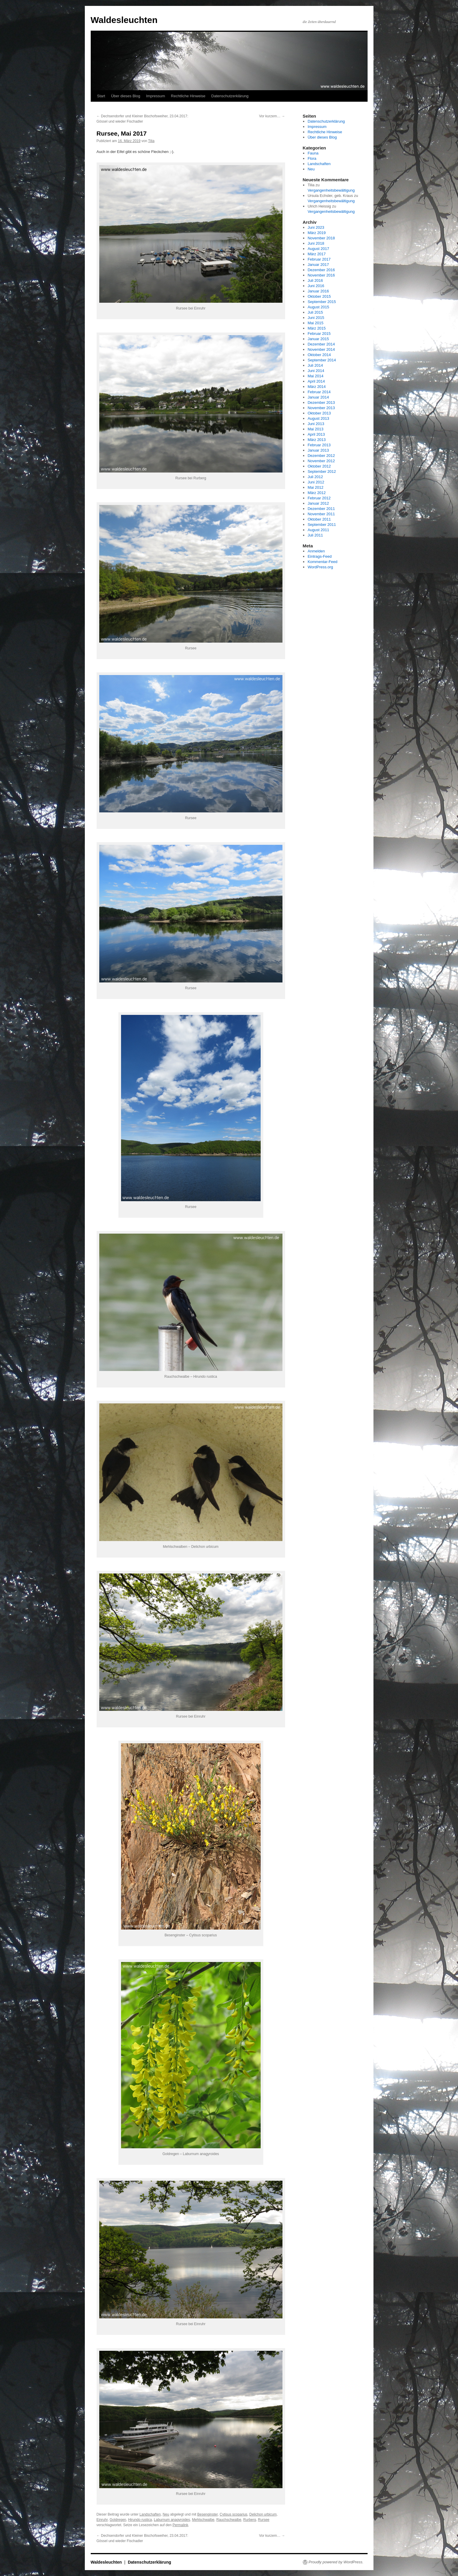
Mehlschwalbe (203, 2520)
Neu (166, 2514)
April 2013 (316, 434)
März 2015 (316, 328)
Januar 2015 (318, 339)
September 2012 (321, 471)
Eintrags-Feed (319, 556)
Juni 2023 (315, 227)
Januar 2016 (318, 291)
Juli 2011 (315, 535)
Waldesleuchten (124, 20)
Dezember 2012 (321, 455)
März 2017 (316, 254)
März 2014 (316, 386)
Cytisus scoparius (233, 2514)
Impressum (155, 96)
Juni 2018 (315, 243)
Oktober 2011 (319, 519)
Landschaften (150, 2514)
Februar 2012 (318, 498)
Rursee (263, 2520)
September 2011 (321, 524)
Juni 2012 (315, 482)
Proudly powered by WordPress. (336, 2562)
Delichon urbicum (263, 2514)
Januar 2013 (318, 450)
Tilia (151, 141)
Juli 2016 (315, 280)
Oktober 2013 (319, 413)
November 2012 (321, 461)
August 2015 (318, 307)
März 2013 (316, 439)
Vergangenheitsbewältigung (331, 190)
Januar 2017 (318, 264)
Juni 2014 (315, 370)
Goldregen (118, 2520)
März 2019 (316, 233)
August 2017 (318, 248)
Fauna (312, 153)
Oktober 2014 (319, 355)
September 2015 (321, 301)
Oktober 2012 (319, 466)
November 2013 (321, 408)
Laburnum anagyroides (172, 2520)
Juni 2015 (315, 317)
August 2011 (318, 530)
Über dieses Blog (125, 96)
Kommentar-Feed (322, 561)
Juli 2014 (315, 365)
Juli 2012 (315, 477)
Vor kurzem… (272, 116)
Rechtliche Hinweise (188, 96)
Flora (311, 158)
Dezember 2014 (321, 344)
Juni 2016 (315, 286)
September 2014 (321, 360)
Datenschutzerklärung (229, 96)
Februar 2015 (318, 333)
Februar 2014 (318, 392)
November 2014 (321, 349)
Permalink (180, 2525)
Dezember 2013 (321, 402)
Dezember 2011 (321, 508)
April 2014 (316, 381)
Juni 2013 (315, 424)
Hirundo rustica (140, 2520)
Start (101, 96)
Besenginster (207, 2514)
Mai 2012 (315, 487)
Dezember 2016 (321, 270)
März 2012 (316, 492)
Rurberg (249, 2520)
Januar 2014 (318, 397)
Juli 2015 (315, 312)
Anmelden (316, 551)
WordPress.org (320, 567)
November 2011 (321, 514)
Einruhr (102, 2520)
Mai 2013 (315, 429)
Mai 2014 (315, 376)
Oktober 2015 (319, 296)
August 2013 (318, 418)
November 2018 (321, 238)
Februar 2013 (318, 445)
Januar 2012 (318, 503)
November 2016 (321, 275)
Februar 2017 (318, 259)
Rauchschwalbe (228, 2520)
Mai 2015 (315, 323)
